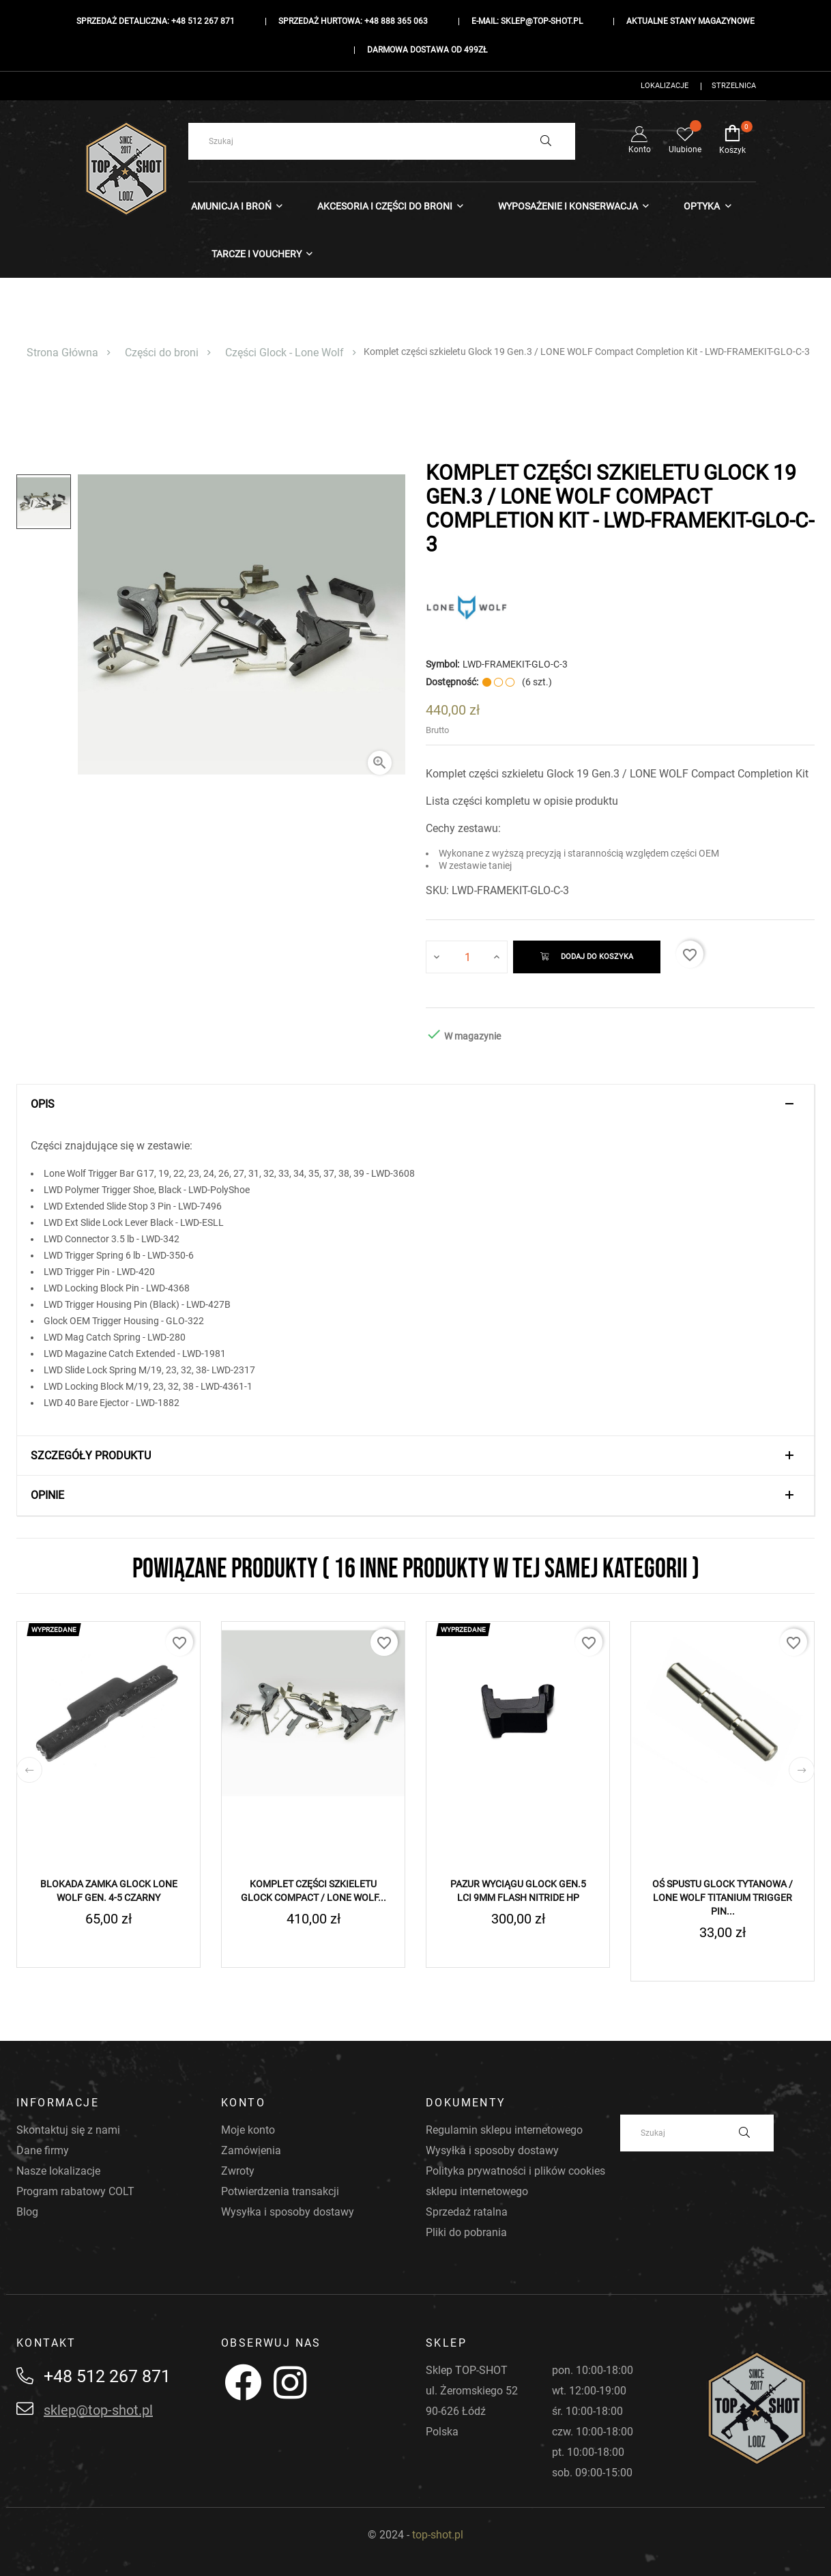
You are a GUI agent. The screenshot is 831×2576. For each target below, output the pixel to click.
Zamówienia (251, 2150)
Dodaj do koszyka (586, 956)
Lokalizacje (664, 85)
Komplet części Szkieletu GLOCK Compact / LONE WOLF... (313, 1890)
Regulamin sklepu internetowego (504, 2129)
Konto (639, 140)
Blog (27, 2211)
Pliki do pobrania (466, 2232)
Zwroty (237, 2170)
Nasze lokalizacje (58, 2170)
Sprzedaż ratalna (467, 2211)
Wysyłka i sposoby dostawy (287, 2211)
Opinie (47, 1495)
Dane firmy (42, 2150)
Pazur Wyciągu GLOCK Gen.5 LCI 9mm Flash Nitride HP (518, 1890)
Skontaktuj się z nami (68, 2129)
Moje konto (248, 2129)
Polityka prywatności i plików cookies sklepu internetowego (515, 2181)
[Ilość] (467, 957)
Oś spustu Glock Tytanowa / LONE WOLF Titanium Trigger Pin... (722, 1897)
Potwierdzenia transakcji (280, 2191)
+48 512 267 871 (203, 21)
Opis (43, 1104)
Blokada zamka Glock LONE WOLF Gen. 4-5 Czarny (108, 1890)
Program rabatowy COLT (75, 2191)
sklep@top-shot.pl (542, 21)
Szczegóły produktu (91, 1456)
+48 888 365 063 (396, 21)
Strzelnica (734, 85)
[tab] (415, 1104)
